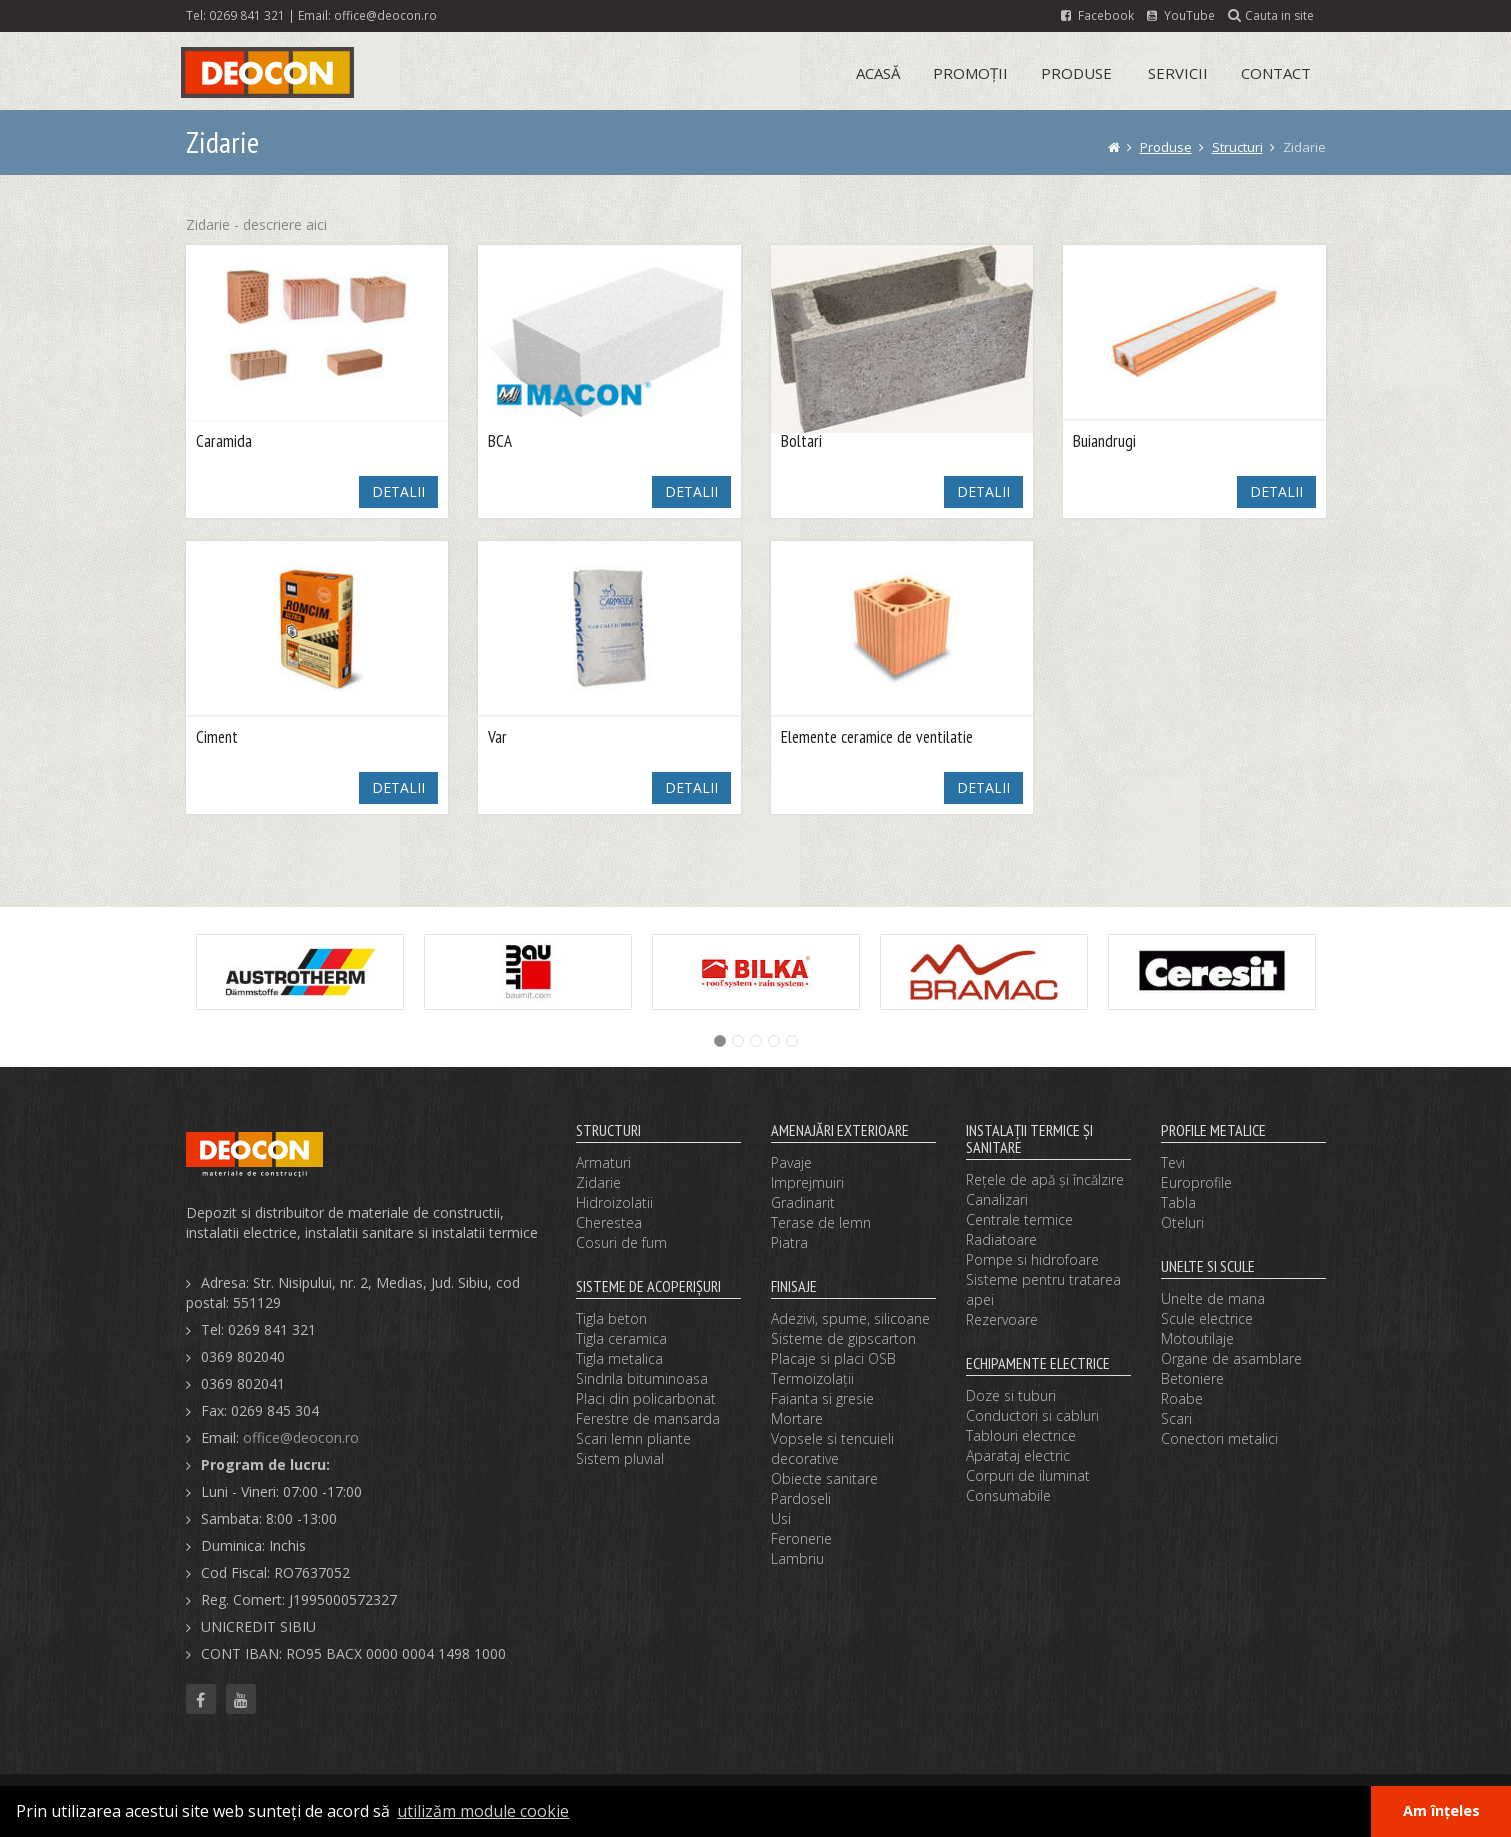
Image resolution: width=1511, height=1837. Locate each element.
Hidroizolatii (614, 1202)
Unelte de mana (1213, 1298)
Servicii (1178, 73)
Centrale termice (1019, 1219)
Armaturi (603, 1162)
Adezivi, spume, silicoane (850, 1318)
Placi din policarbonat (646, 1398)
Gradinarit (803, 1202)
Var (497, 737)
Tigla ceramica (621, 1338)
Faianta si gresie (822, 1398)
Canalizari (997, 1199)
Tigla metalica (619, 1358)
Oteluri (1182, 1222)
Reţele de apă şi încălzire (1045, 1179)
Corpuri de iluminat (1028, 1475)
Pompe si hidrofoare (1032, 1259)
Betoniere (1192, 1378)
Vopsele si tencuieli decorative (832, 1448)
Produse (1076, 73)
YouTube (1181, 15)
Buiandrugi (1104, 441)
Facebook (1097, 15)
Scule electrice (1207, 1318)
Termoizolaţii (812, 1378)
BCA (500, 441)
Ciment (217, 737)
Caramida (224, 441)
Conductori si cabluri (1032, 1415)
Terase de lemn (821, 1222)
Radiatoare (1001, 1239)
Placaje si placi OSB (833, 1358)
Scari (1176, 1418)
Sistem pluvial (620, 1458)
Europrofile (1196, 1182)
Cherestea (609, 1222)
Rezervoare (1002, 1319)
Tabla (1178, 1202)
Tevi (1173, 1162)
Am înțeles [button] (1441, 1810)
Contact (1276, 73)
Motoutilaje (1197, 1338)
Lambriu (797, 1558)
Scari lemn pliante (633, 1438)
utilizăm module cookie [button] (483, 1811)
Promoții (970, 73)
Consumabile (1008, 1495)
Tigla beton (611, 1318)
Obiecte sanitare (824, 1478)
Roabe (1182, 1398)
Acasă (878, 73)
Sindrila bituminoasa (642, 1378)
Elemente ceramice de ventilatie (877, 737)
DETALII (398, 491)
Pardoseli (801, 1498)
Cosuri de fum (621, 1242)
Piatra (789, 1242)
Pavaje (791, 1162)
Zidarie (598, 1182)
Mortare (797, 1418)
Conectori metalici (1219, 1438)
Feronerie (801, 1538)
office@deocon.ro (385, 15)
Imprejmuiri (807, 1182)
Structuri (1237, 147)
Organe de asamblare (1231, 1358)
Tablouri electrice (1021, 1435)
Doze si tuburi (1011, 1395)
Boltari (801, 441)
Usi (781, 1518)
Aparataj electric (1018, 1455)
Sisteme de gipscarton (843, 1338)
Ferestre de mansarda (648, 1418)
